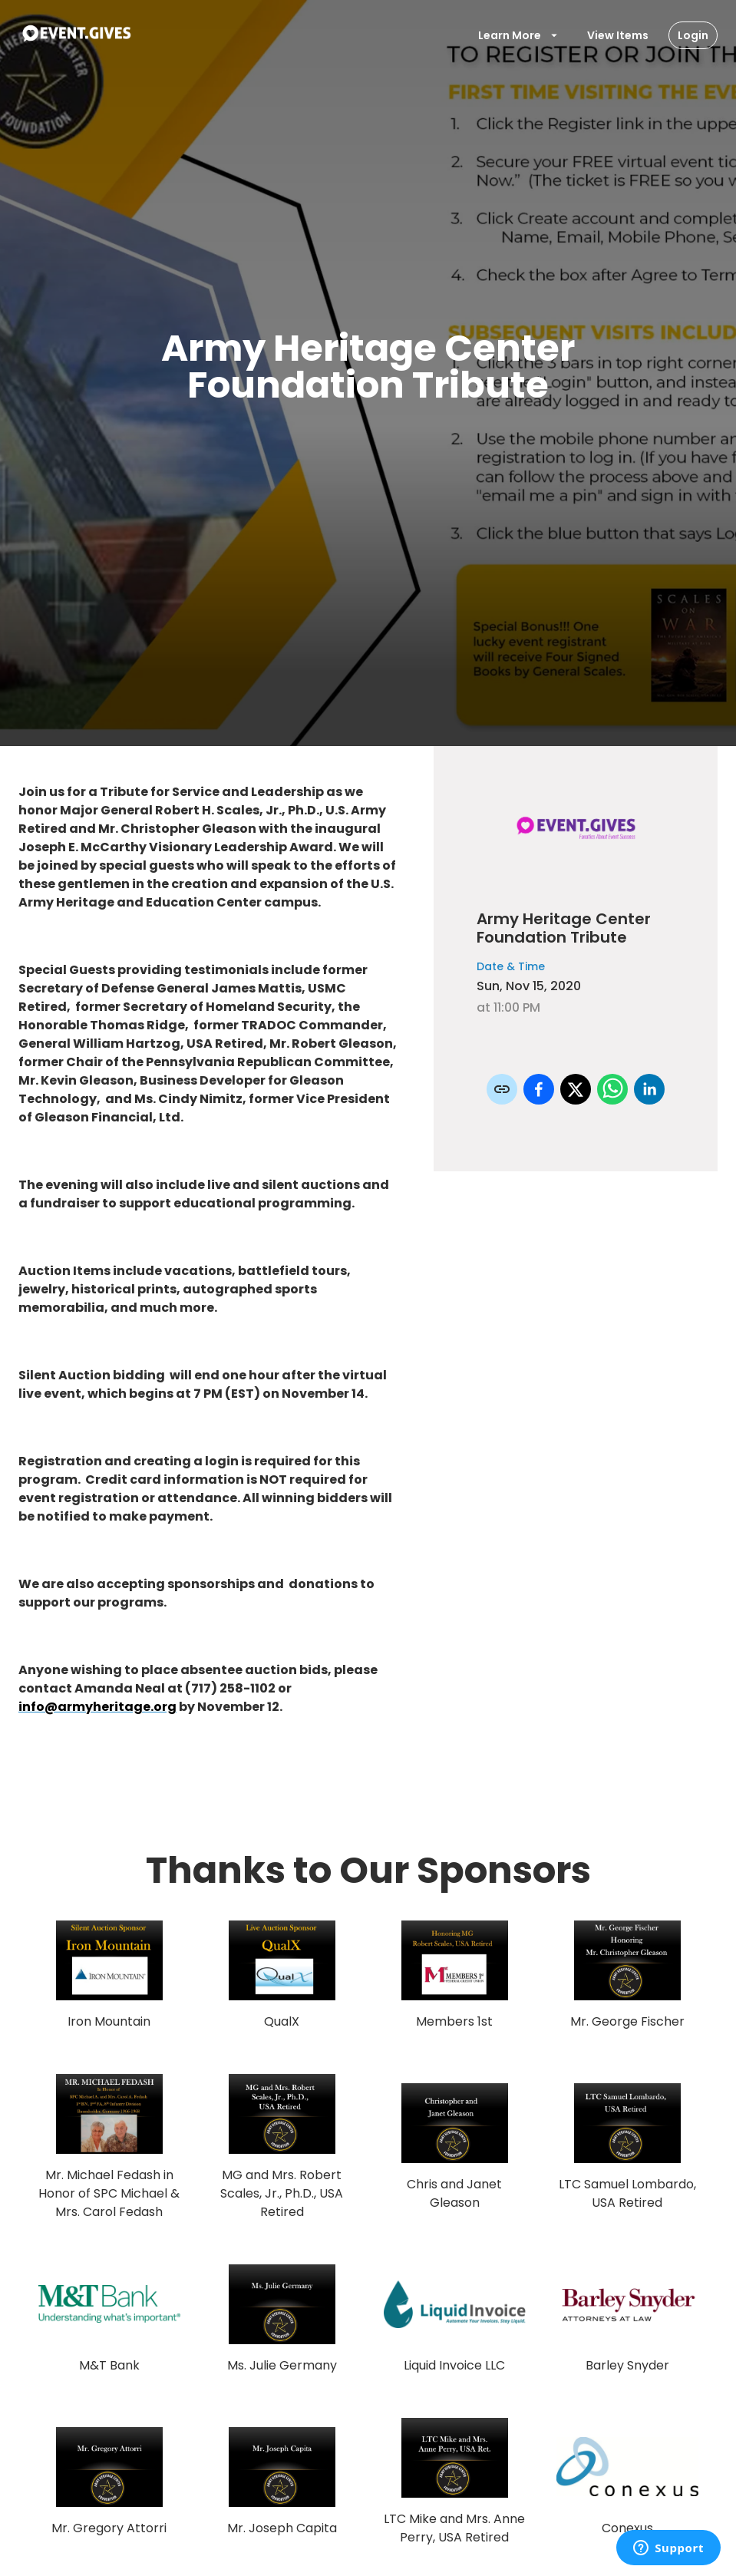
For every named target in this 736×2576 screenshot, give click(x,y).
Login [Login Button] (693, 35)
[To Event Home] (76, 35)
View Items (617, 35)
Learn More (518, 35)
